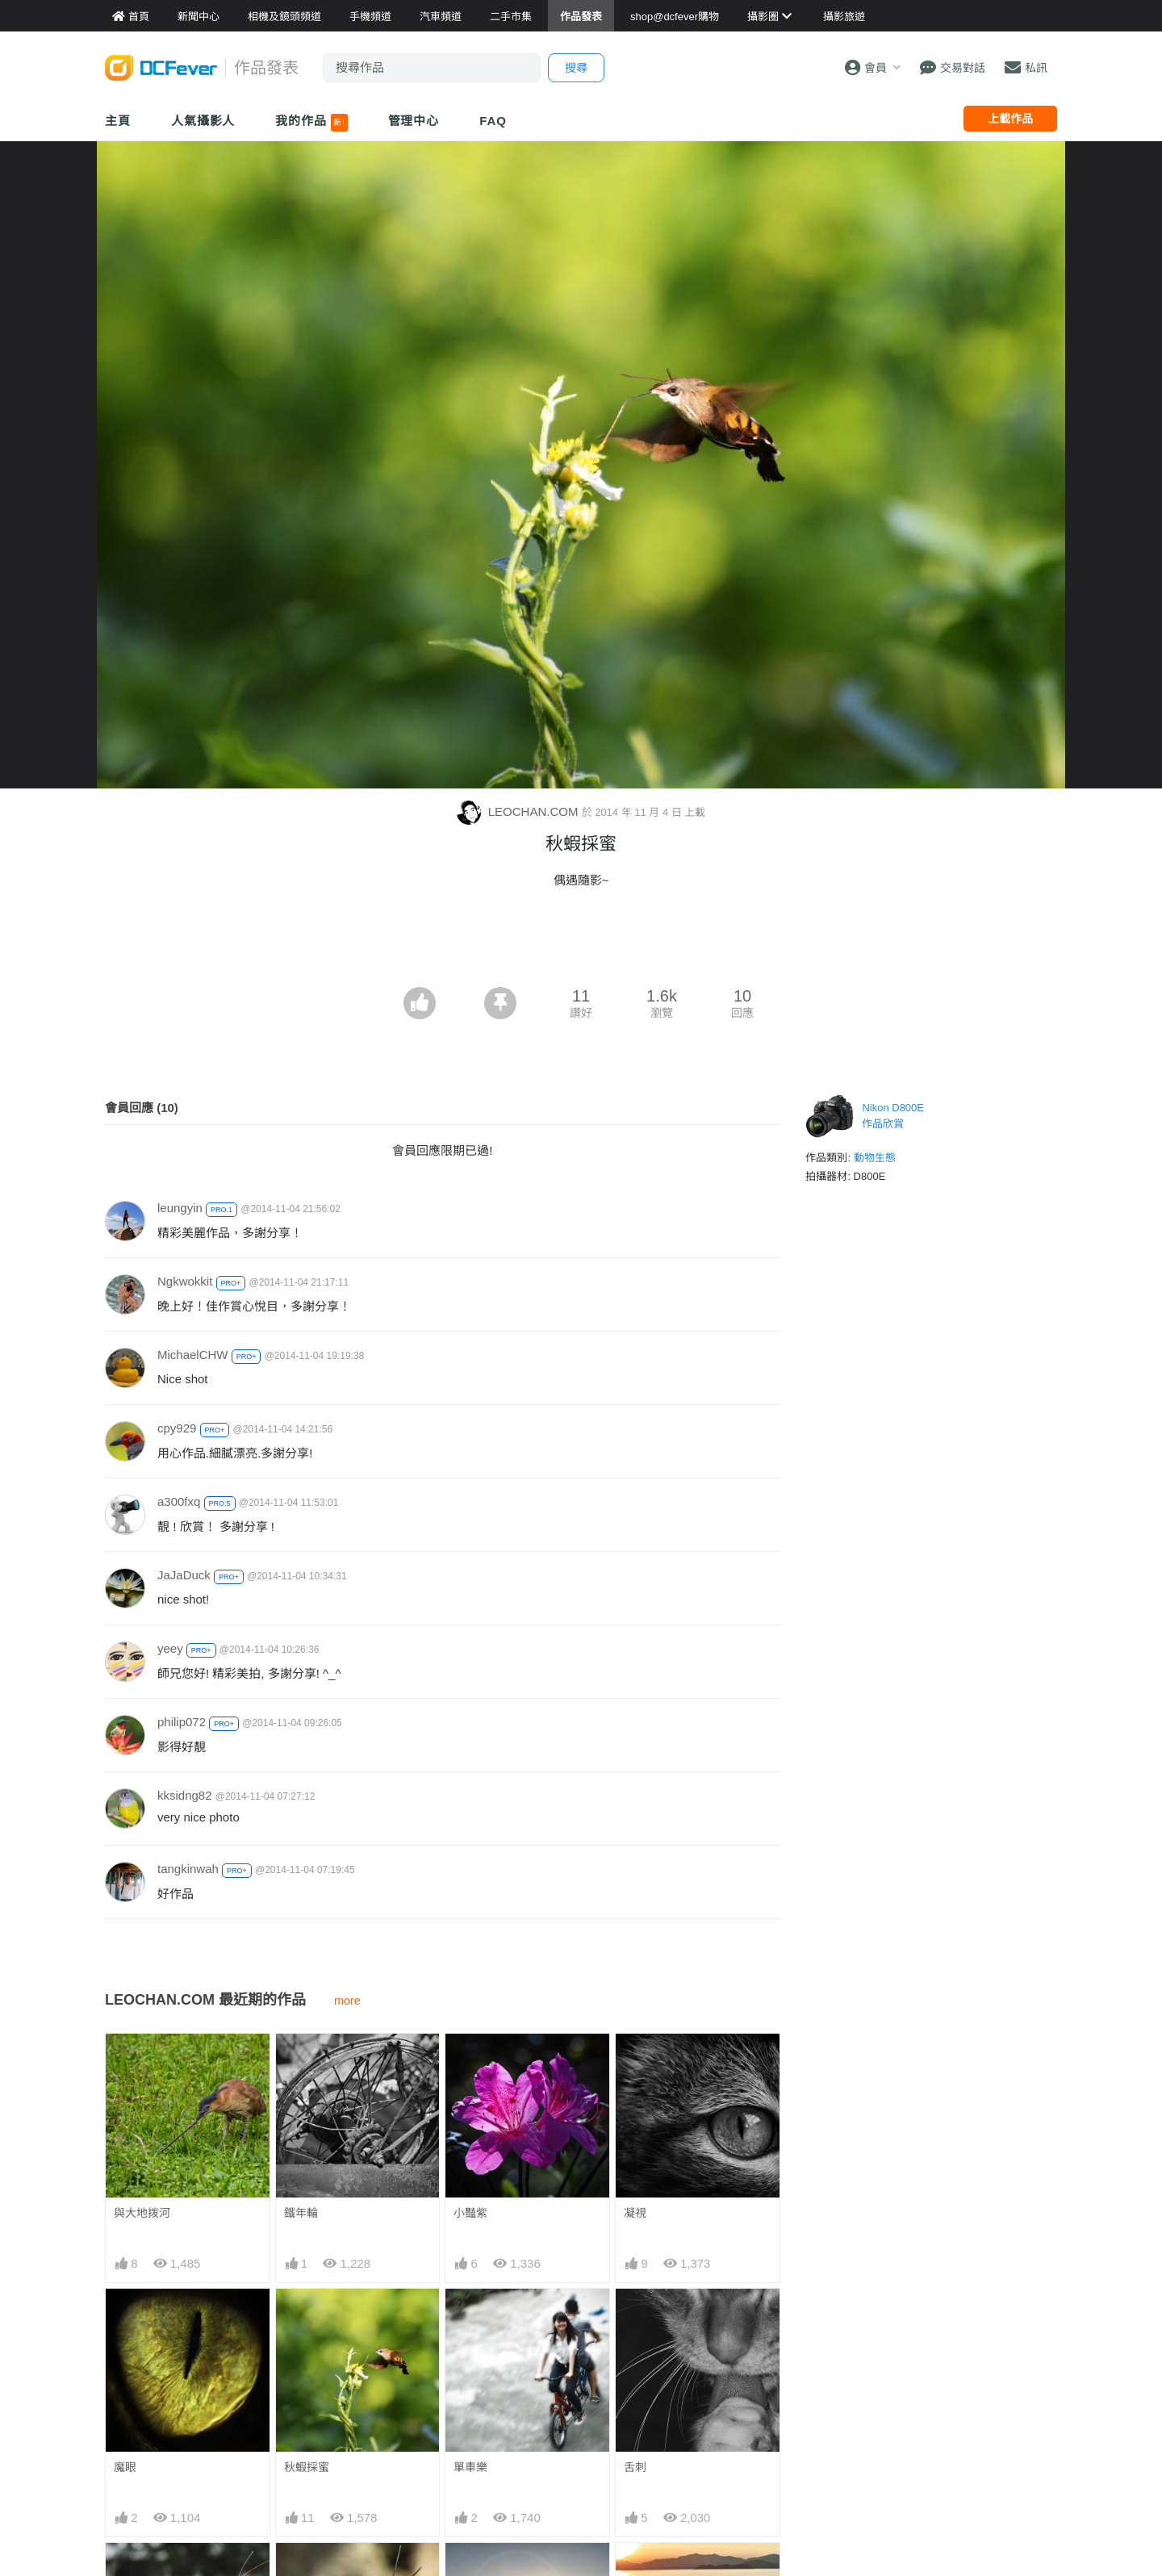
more (347, 2000)
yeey (170, 1648)
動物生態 (875, 1158)
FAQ (493, 121)
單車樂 (470, 2467)
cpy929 (176, 1428)
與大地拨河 (142, 2212)
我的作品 (311, 123)
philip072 (181, 1722)
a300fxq (178, 1501)
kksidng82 (184, 1795)
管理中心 (414, 121)
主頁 (118, 121)
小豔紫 (470, 2212)
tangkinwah (188, 1869)
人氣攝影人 (203, 121)
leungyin (180, 1208)
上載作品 (1010, 118)
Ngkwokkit (184, 1281)
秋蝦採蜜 (306, 2467)
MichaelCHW (192, 1354)
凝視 (635, 2212)
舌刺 (635, 2467)
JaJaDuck (184, 1575)
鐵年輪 (301, 2212)
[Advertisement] (581, 942)
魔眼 (125, 2467)
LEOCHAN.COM (519, 811)
